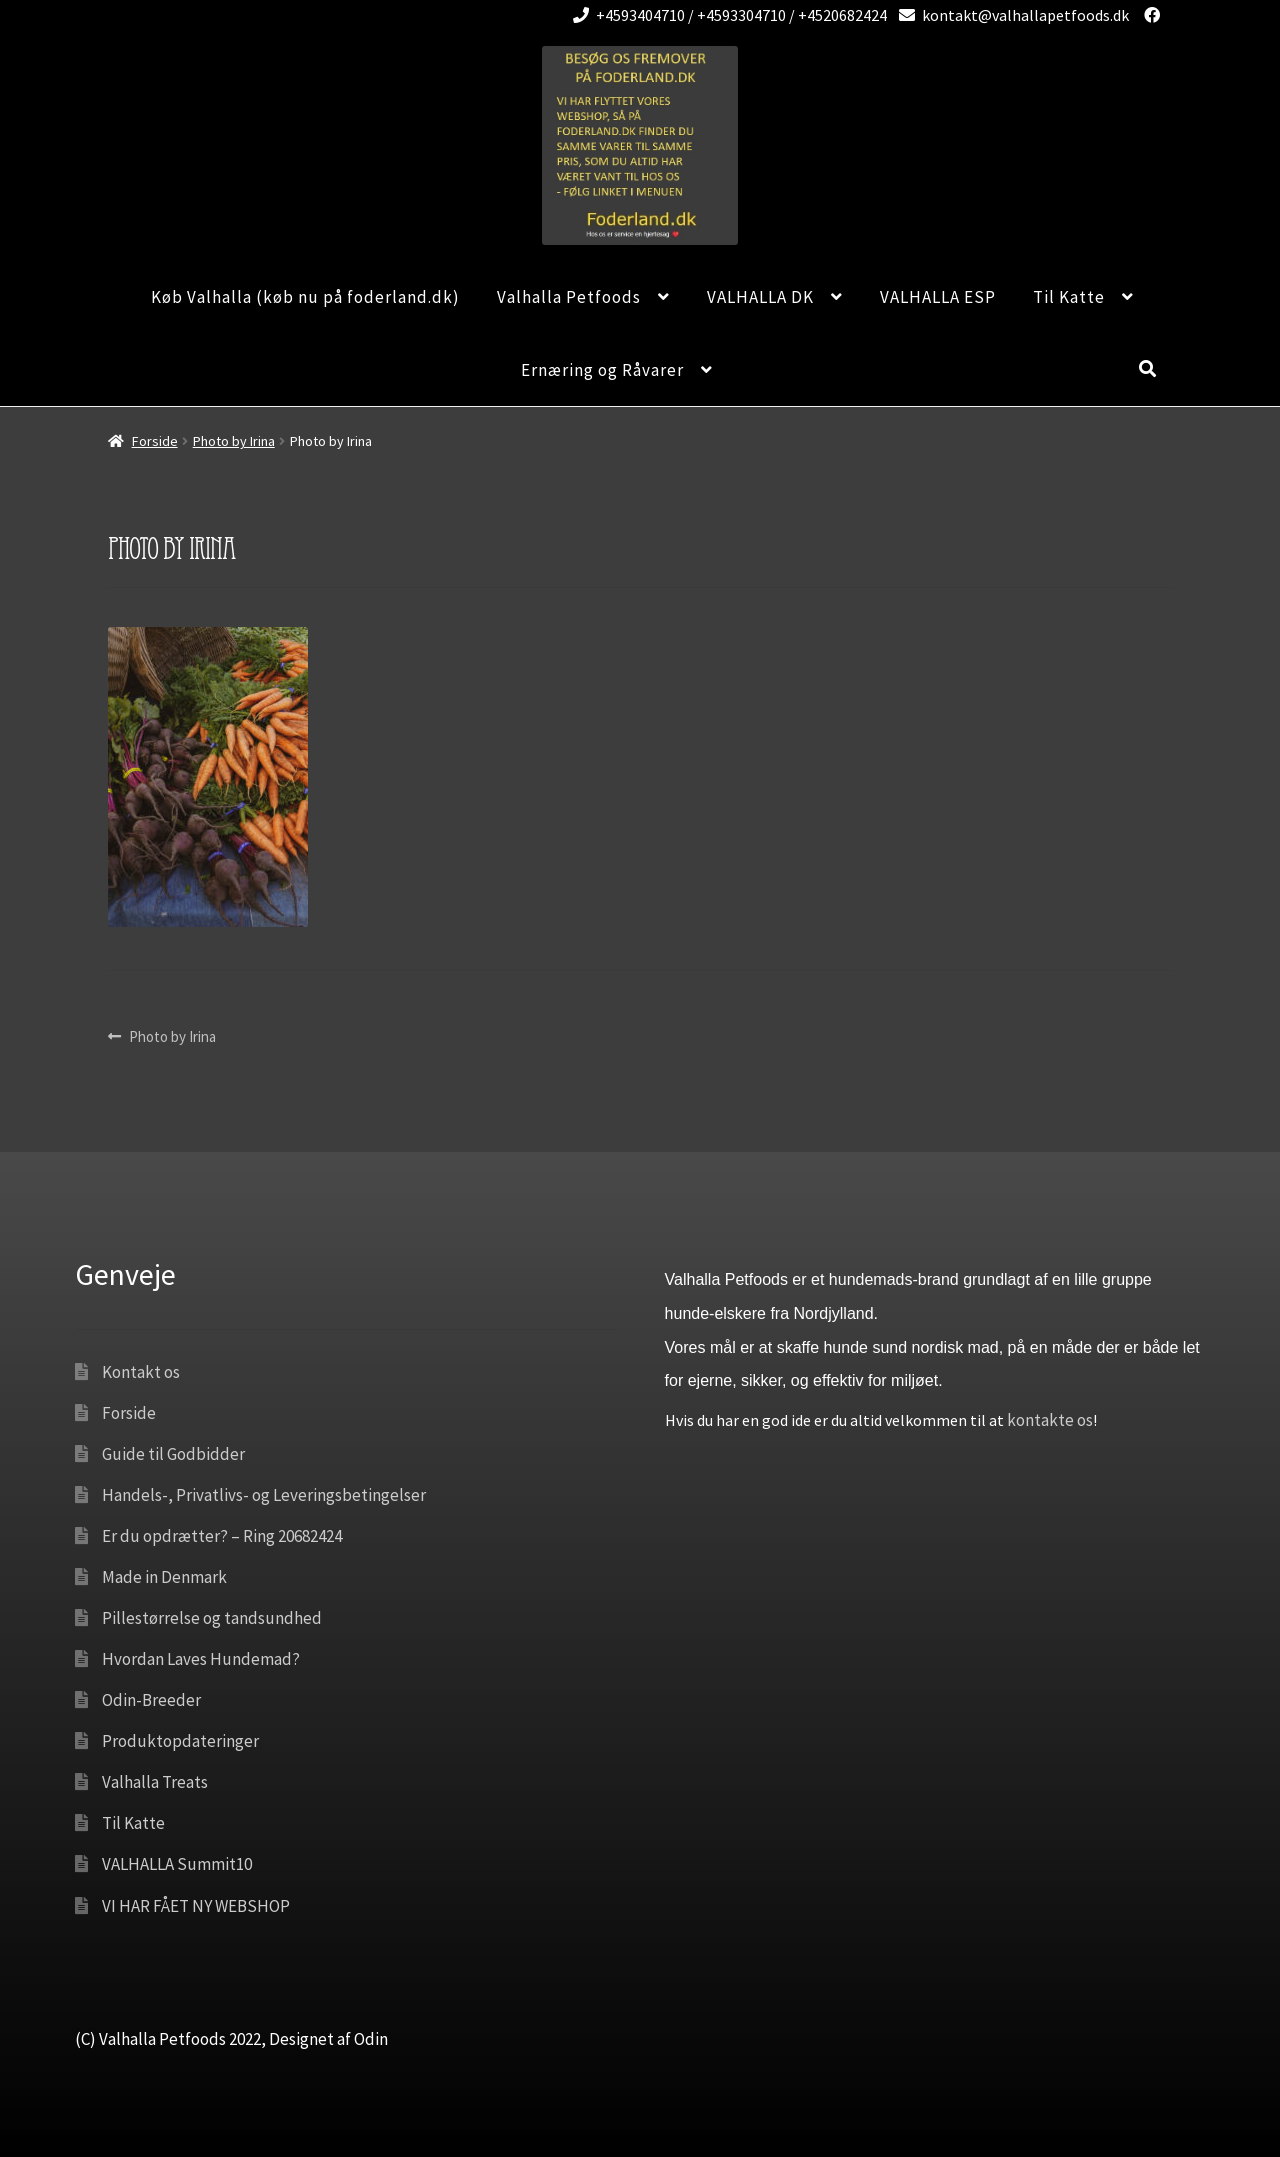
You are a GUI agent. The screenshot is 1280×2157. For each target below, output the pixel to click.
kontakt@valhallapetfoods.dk (1010, 15)
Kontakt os (141, 1372)
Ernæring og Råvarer (602, 370)
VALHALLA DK (760, 297)
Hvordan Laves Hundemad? (201, 1659)
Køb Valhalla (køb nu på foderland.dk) (305, 297)
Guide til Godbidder (173, 1454)
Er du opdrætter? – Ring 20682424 (222, 1536)
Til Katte (1069, 297)
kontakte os (1050, 1420)
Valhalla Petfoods (569, 297)
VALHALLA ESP (938, 297)
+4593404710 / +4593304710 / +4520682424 (726, 15)
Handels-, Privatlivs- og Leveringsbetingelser (264, 1495)
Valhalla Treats (155, 1782)
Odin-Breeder (151, 1700)
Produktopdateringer (180, 1741)
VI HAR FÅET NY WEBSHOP (196, 1906)
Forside (155, 441)
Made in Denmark (164, 1577)
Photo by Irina (234, 441)
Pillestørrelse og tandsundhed (212, 1618)
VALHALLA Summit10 (177, 1864)
